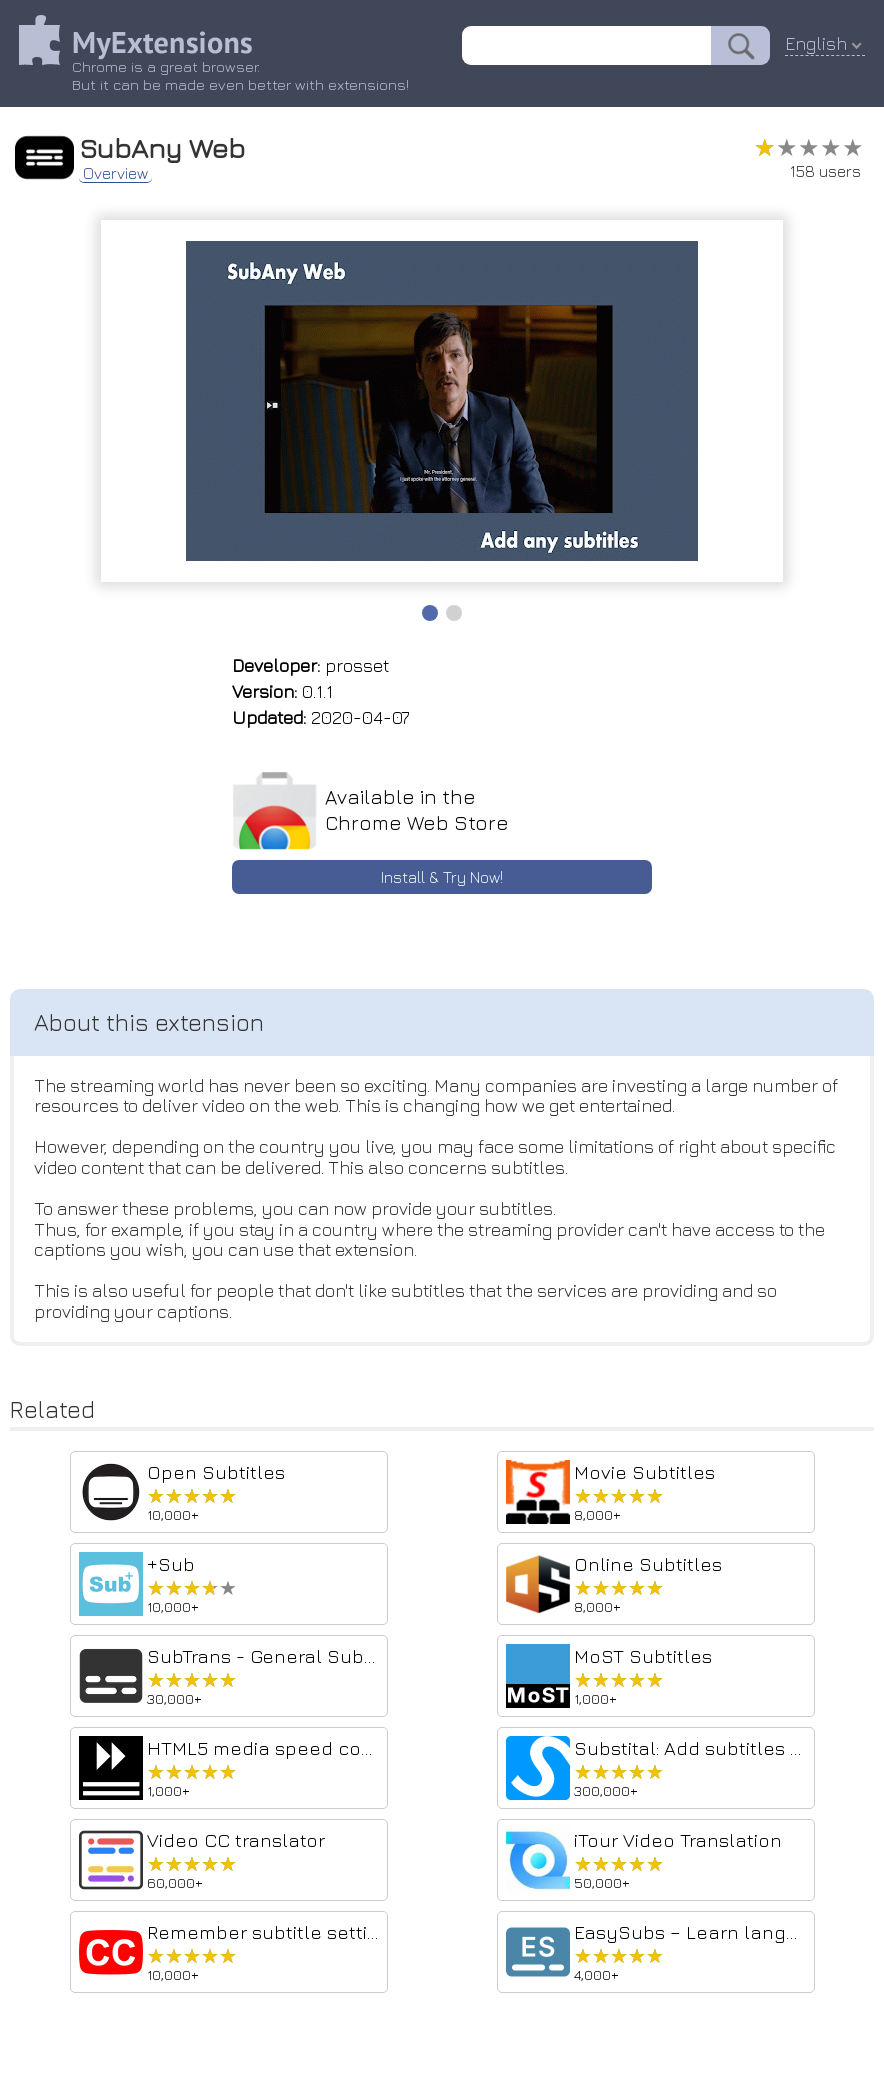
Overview (116, 172)
